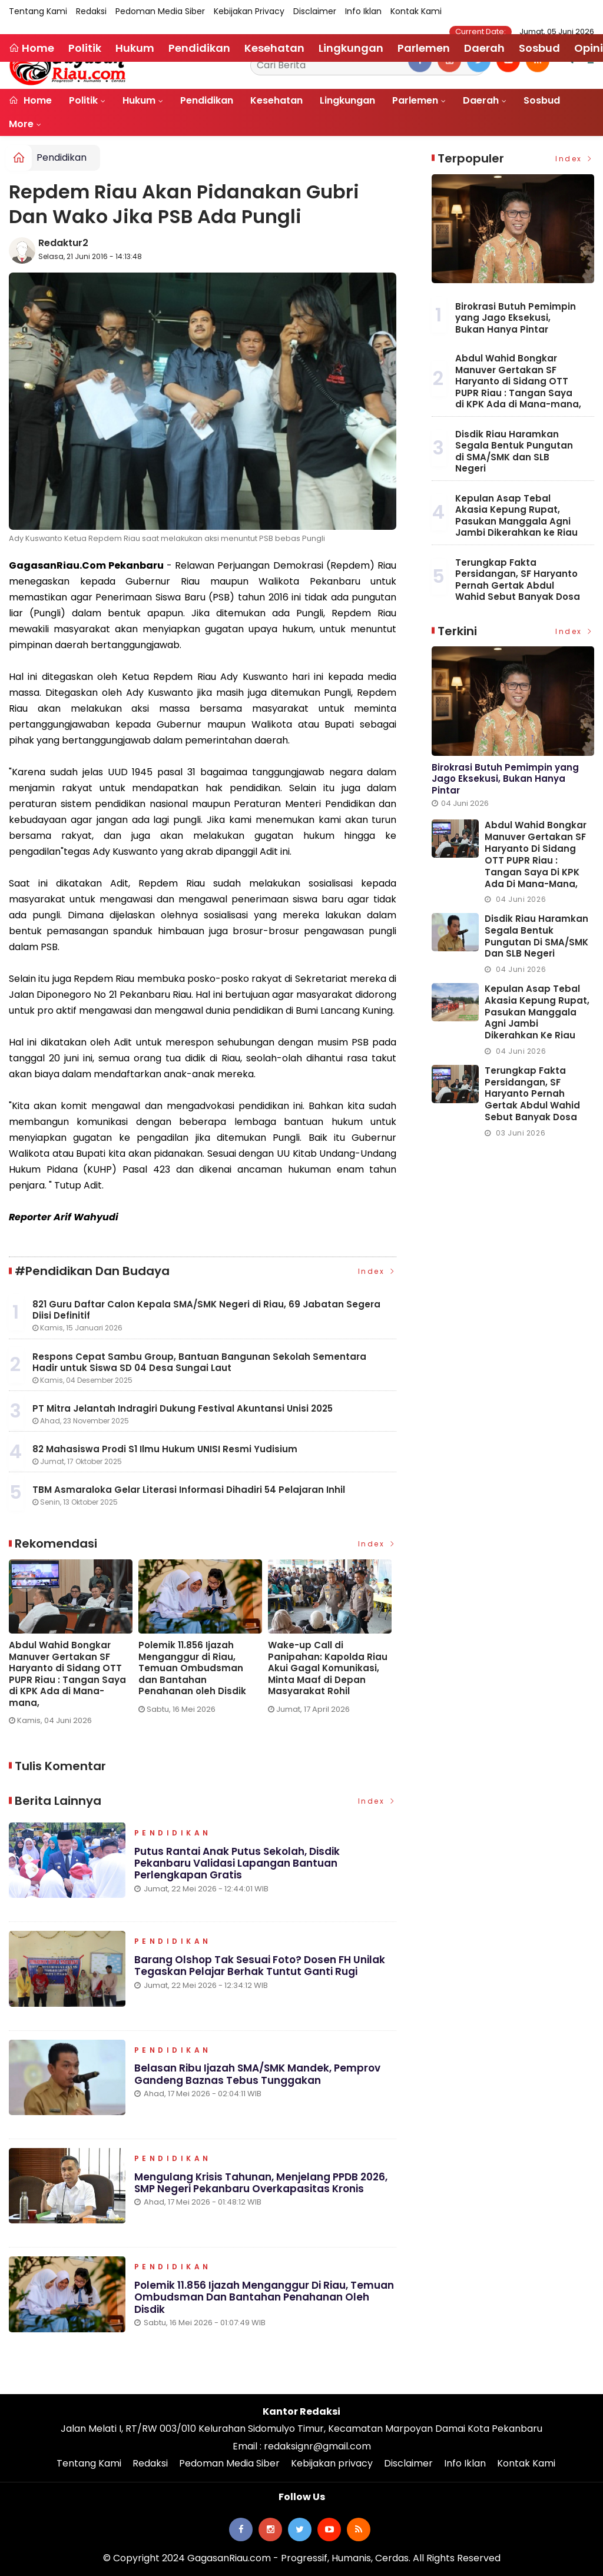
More (21, 124)
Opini (588, 48)
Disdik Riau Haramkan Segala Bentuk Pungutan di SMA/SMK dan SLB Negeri (514, 451)
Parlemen (415, 100)
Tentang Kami (38, 11)
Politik (83, 100)
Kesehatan (276, 100)
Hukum (138, 100)
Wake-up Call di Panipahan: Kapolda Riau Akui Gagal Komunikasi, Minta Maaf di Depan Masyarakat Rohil (327, 1668)
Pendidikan (206, 100)
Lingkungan (347, 100)
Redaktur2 (63, 243)
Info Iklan (363, 11)
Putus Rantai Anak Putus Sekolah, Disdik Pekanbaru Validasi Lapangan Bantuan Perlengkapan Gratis (237, 1863)
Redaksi (91, 11)
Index (377, 1271)
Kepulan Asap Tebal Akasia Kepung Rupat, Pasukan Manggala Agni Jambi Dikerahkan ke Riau (516, 515)
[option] (73, 1647)
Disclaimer (314, 11)
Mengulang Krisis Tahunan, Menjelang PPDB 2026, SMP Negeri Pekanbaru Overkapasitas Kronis (260, 2183)
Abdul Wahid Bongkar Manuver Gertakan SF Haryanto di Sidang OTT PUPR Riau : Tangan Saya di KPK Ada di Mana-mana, (67, 1673)
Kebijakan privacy (249, 11)
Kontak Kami (416, 11)
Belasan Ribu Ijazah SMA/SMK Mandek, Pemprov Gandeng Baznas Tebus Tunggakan (257, 2074)
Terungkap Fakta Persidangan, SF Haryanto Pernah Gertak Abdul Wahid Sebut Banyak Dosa (517, 579)
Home (30, 100)
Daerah (481, 100)
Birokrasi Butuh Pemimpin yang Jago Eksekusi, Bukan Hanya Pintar (515, 318)
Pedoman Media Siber (160, 11)
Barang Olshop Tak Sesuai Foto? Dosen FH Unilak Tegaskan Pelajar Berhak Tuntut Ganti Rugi (259, 1966)
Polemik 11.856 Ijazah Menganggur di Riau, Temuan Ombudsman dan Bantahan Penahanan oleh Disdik (192, 1668)
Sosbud (542, 100)
